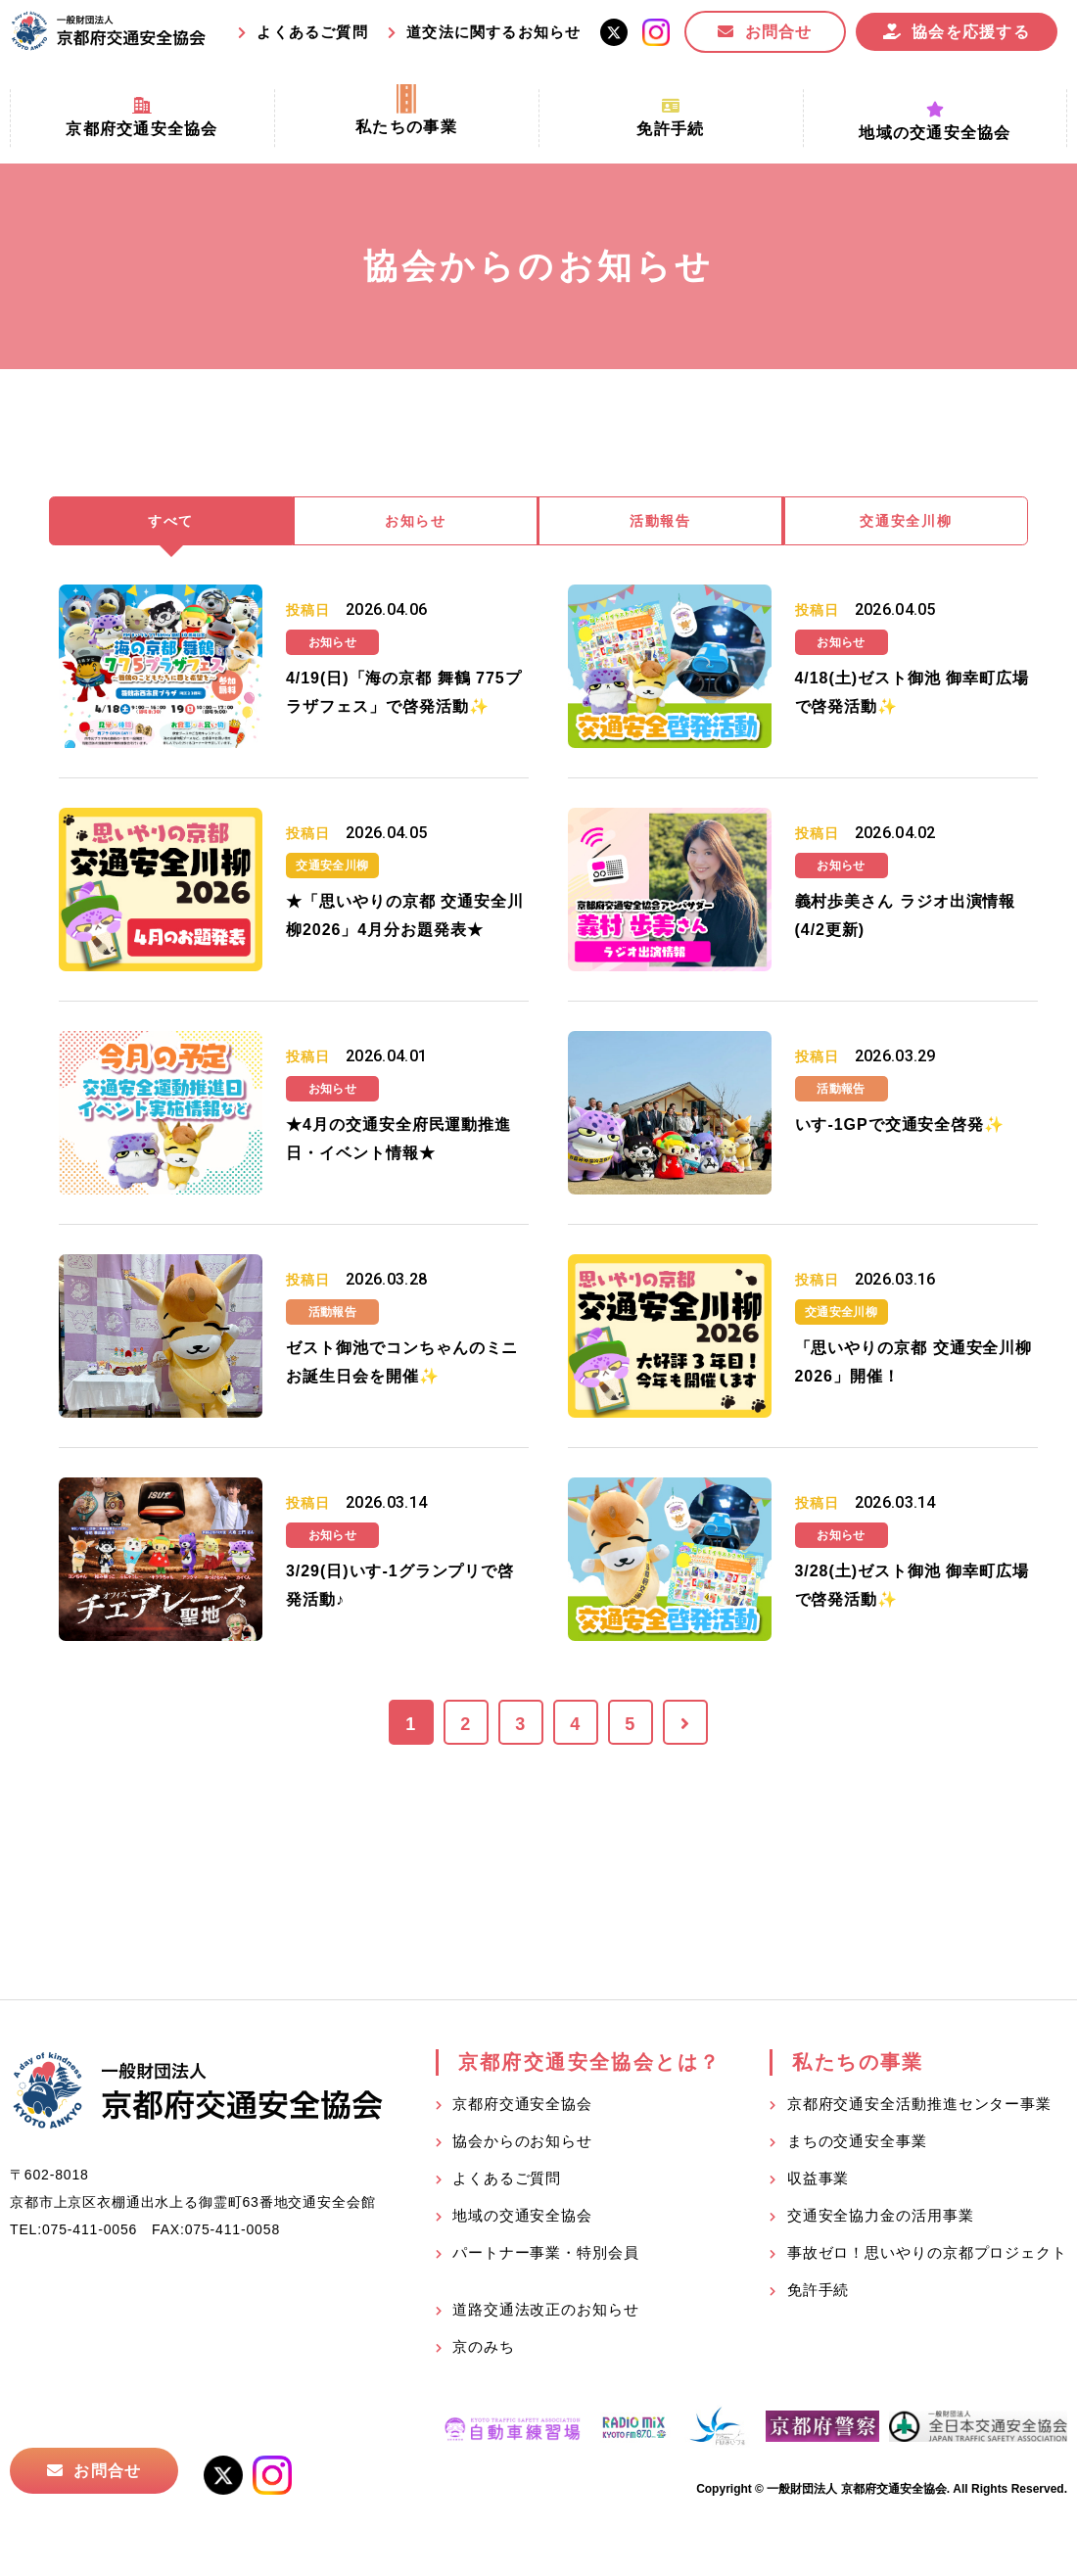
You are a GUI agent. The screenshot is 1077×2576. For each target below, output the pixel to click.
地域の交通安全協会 (522, 2218)
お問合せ (779, 31)
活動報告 (661, 522)
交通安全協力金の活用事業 (880, 2218)
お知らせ (416, 522)
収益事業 (818, 2181)
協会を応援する (971, 31)
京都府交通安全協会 (522, 2106)
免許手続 (818, 2292)
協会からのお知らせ (522, 2143)
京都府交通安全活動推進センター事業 (919, 2106)
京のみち (483, 2349)
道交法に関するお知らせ (493, 31)
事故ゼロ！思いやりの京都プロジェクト (927, 2255)
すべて (171, 522)
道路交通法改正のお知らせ (545, 2312)
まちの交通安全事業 (857, 2143)
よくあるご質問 (312, 31)
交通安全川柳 (907, 522)
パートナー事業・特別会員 (545, 2255)
